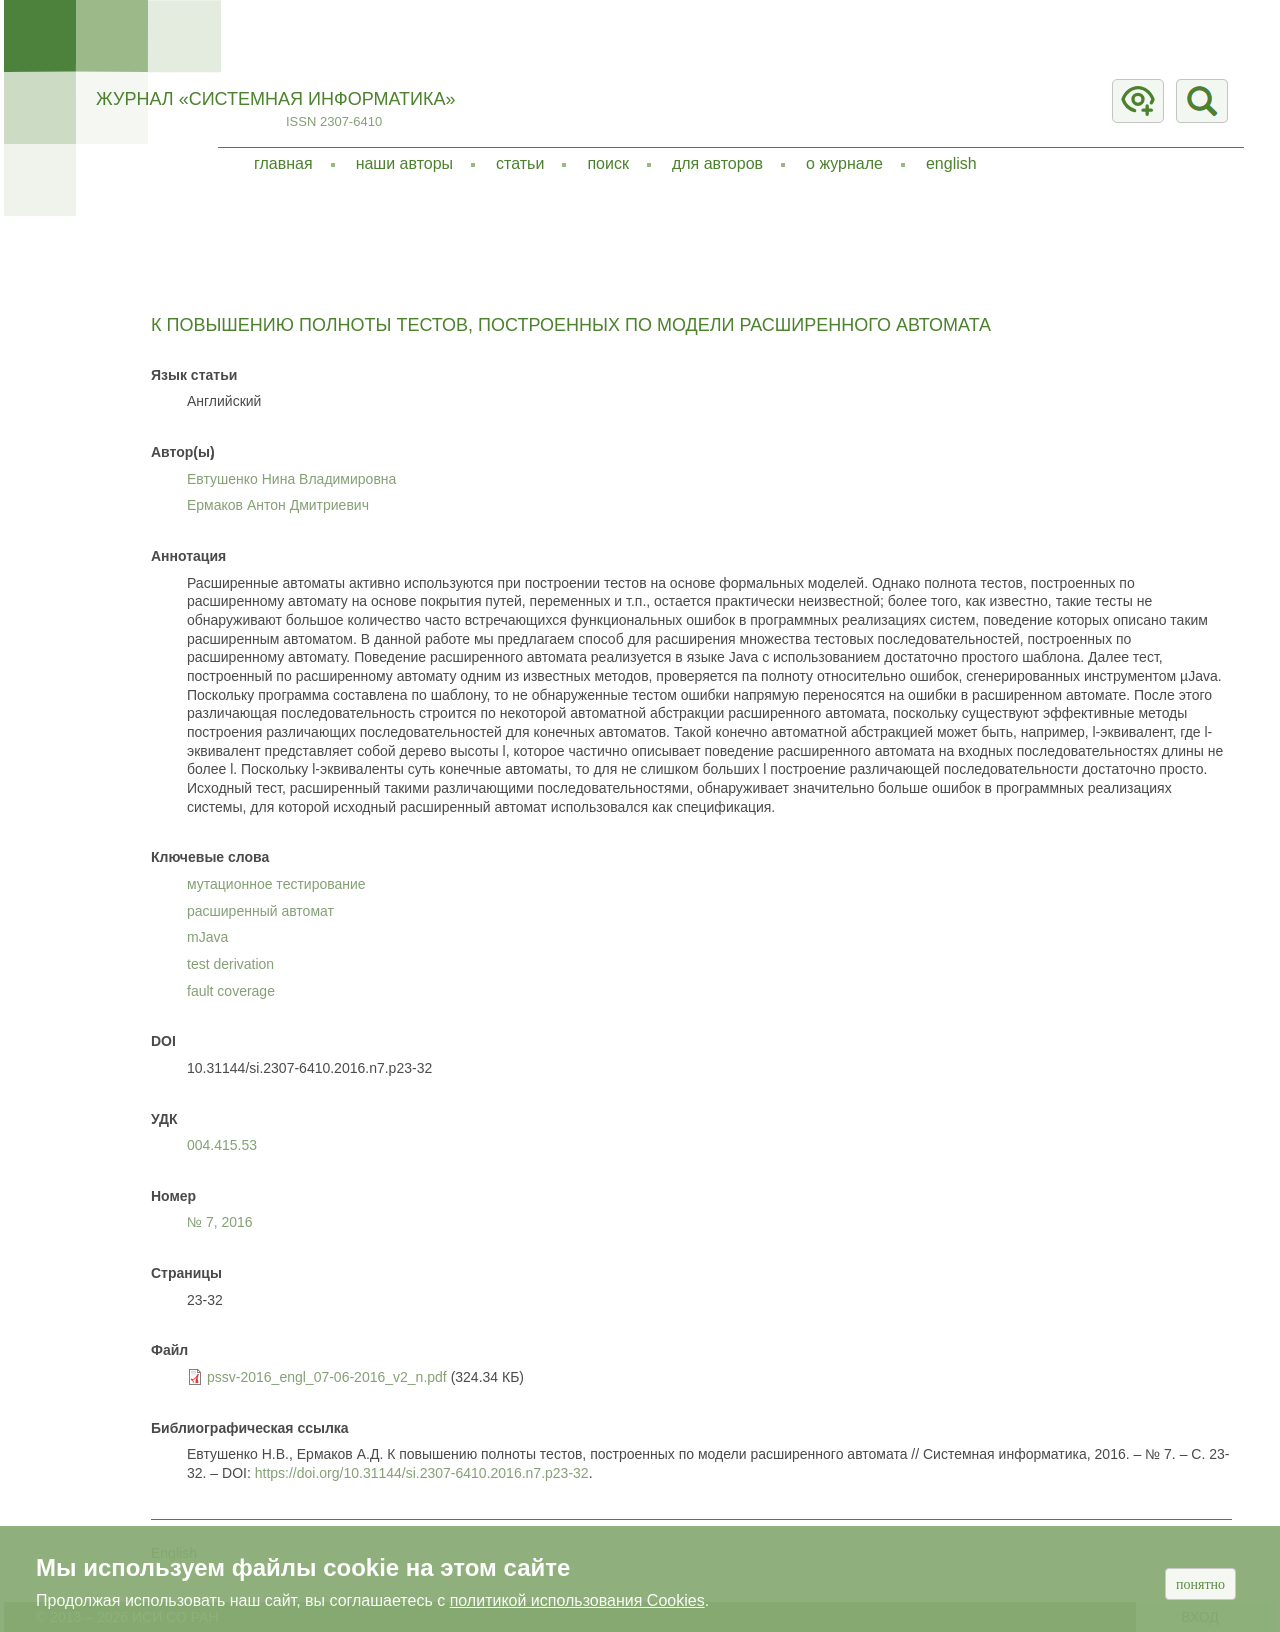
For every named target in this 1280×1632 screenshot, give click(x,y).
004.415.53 (222, 1145)
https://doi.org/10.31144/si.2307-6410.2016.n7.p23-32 (422, 1473)
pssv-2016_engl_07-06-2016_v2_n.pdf (327, 1377)
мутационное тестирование (276, 884)
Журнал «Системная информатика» (275, 99)
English (951, 163)
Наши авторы (404, 163)
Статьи (520, 163)
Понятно (1200, 1584)
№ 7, (220, 1222)
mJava (207, 937)
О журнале (844, 163)
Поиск (608, 163)
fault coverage (231, 991)
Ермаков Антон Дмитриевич (278, 505)
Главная (283, 163)
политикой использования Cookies (577, 1600)
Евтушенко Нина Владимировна (291, 479)
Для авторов (717, 163)
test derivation (230, 964)
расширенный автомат (260, 911)
